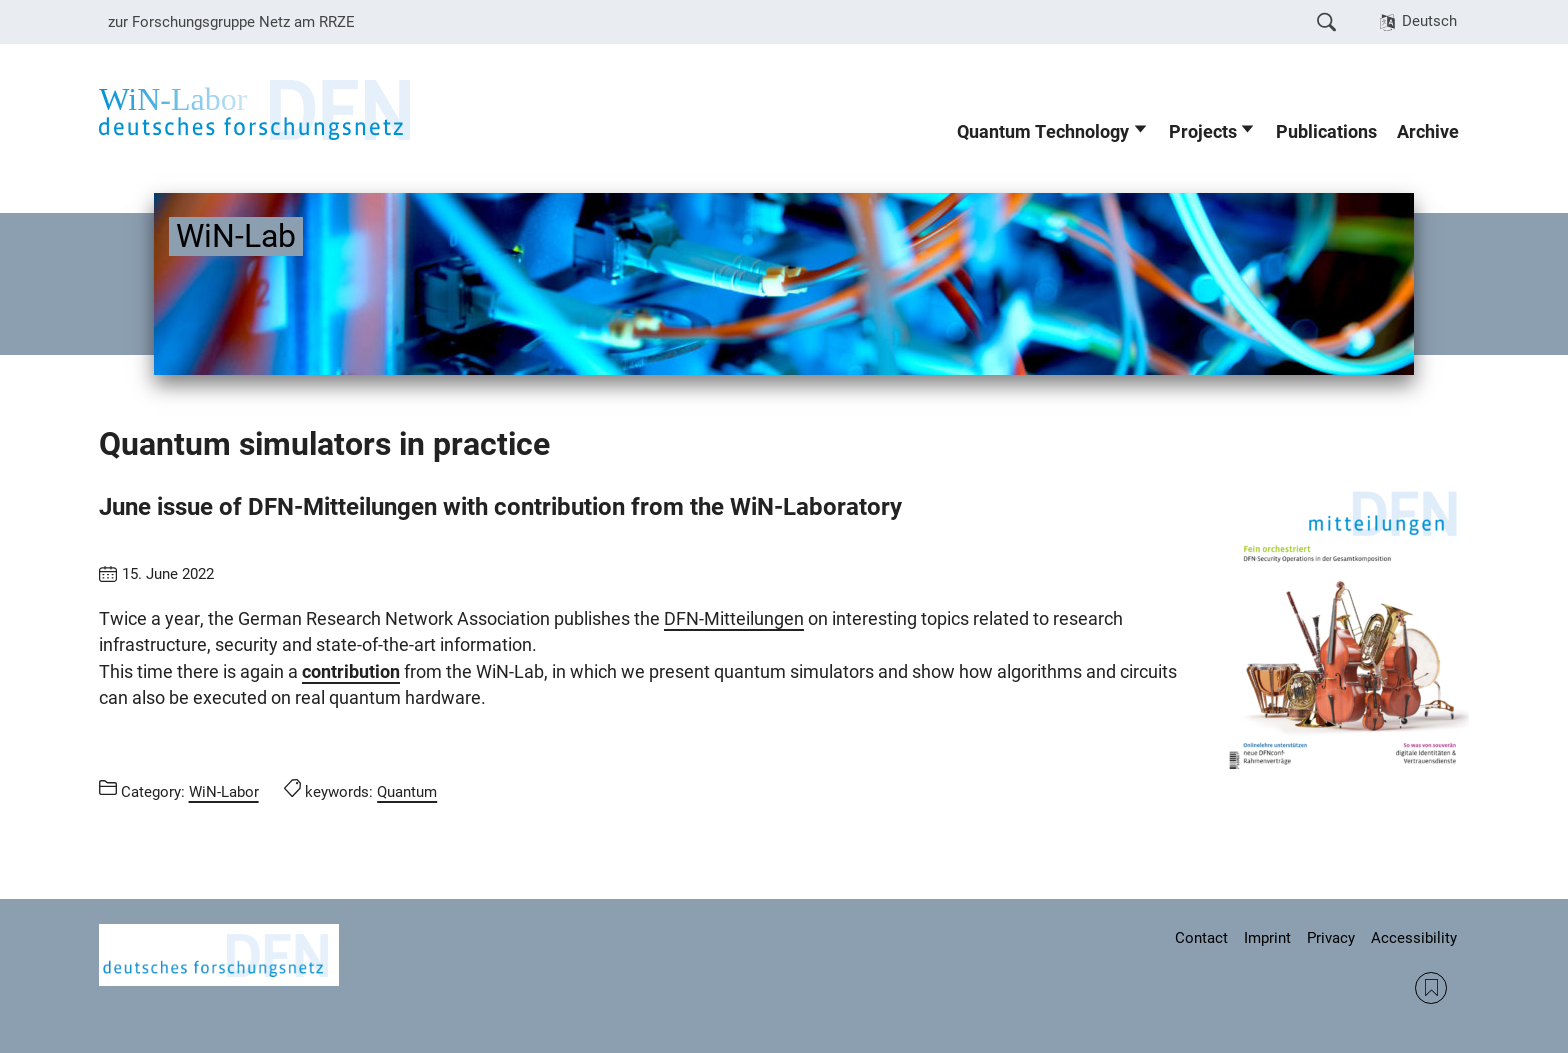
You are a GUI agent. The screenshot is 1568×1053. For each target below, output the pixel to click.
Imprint (1267, 938)
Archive (1428, 132)
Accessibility (1414, 938)
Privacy (1331, 938)
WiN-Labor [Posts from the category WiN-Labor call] (224, 792)
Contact (1201, 938)
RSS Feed (1431, 988)
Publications (1326, 132)
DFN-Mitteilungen (734, 619)
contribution (351, 672)
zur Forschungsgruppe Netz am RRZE (231, 22)
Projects (1203, 132)
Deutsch (1429, 21)
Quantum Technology (1043, 132)
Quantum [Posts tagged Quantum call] (407, 792)
